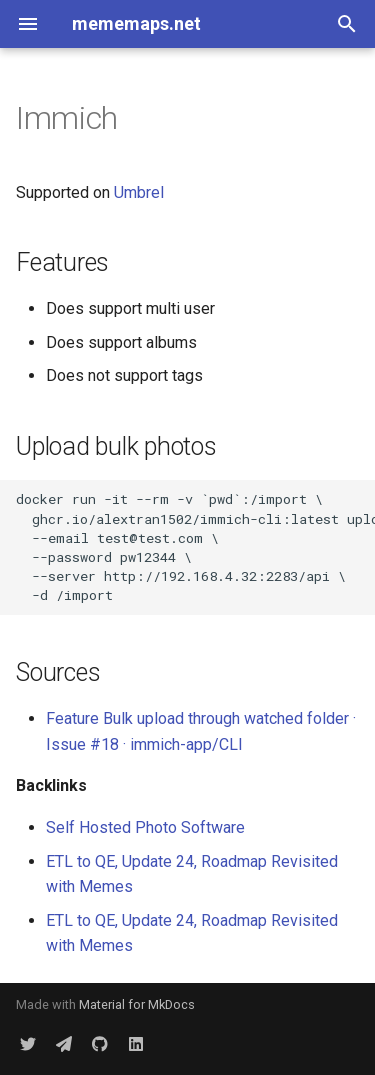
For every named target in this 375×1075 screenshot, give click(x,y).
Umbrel (139, 192)
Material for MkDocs (137, 1004)
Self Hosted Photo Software (145, 827)
